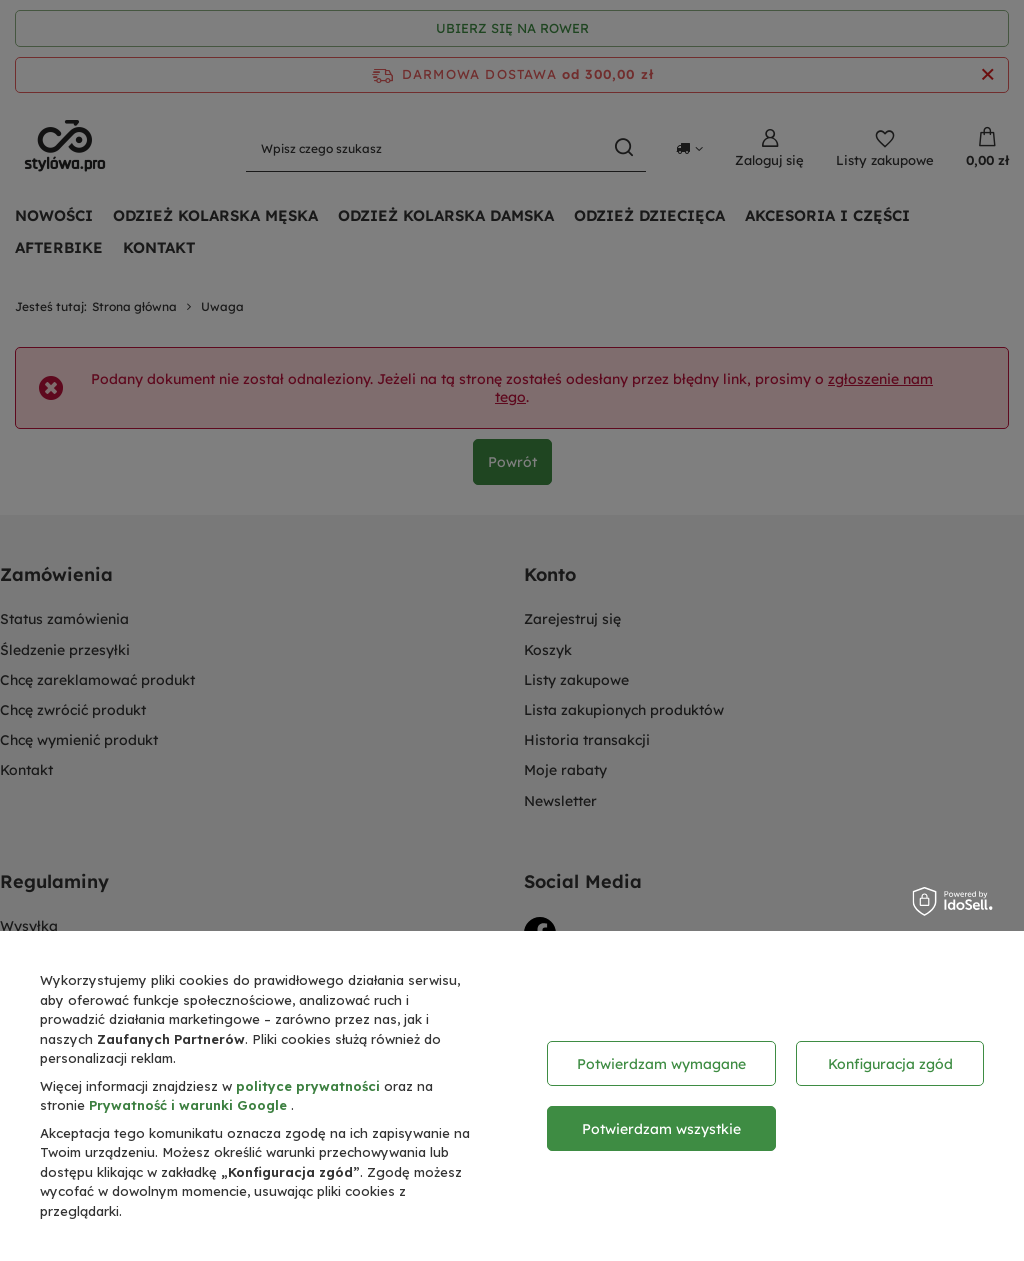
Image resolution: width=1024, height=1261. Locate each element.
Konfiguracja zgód (890, 1064)
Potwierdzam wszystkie (661, 1129)
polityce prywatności (310, 1086)
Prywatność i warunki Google (190, 1105)
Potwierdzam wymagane (661, 1064)
